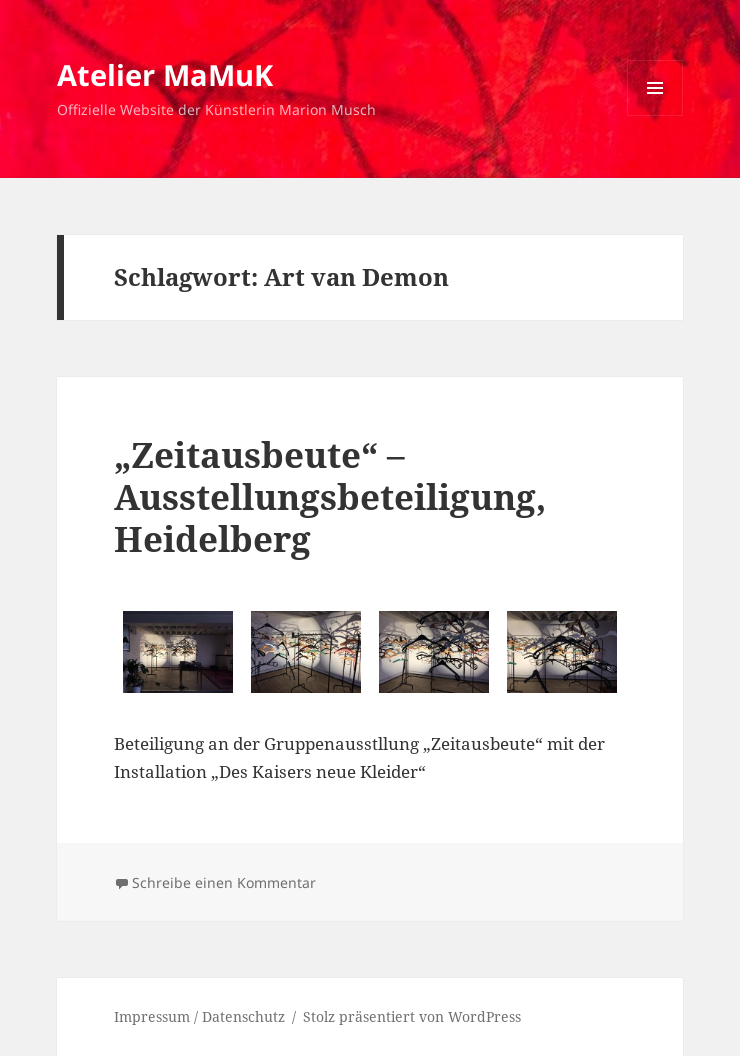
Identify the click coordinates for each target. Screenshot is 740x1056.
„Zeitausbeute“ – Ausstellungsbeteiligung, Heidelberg (330, 496)
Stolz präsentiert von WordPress (412, 1016)
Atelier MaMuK (165, 74)
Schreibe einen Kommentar (224, 882)
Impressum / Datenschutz (199, 1016)
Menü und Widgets (655, 115)
